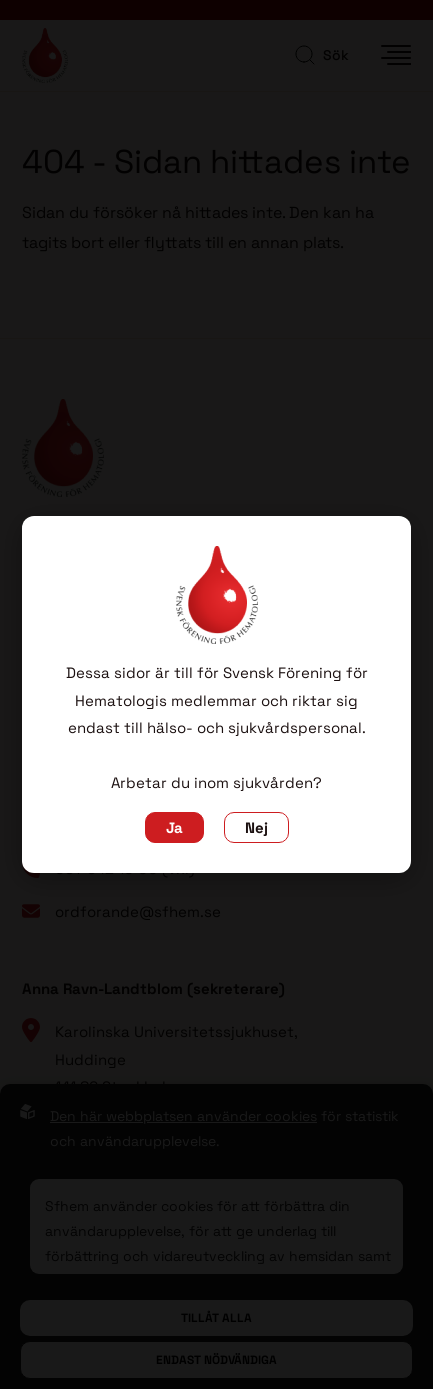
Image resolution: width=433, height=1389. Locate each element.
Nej (256, 827)
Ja (174, 827)
